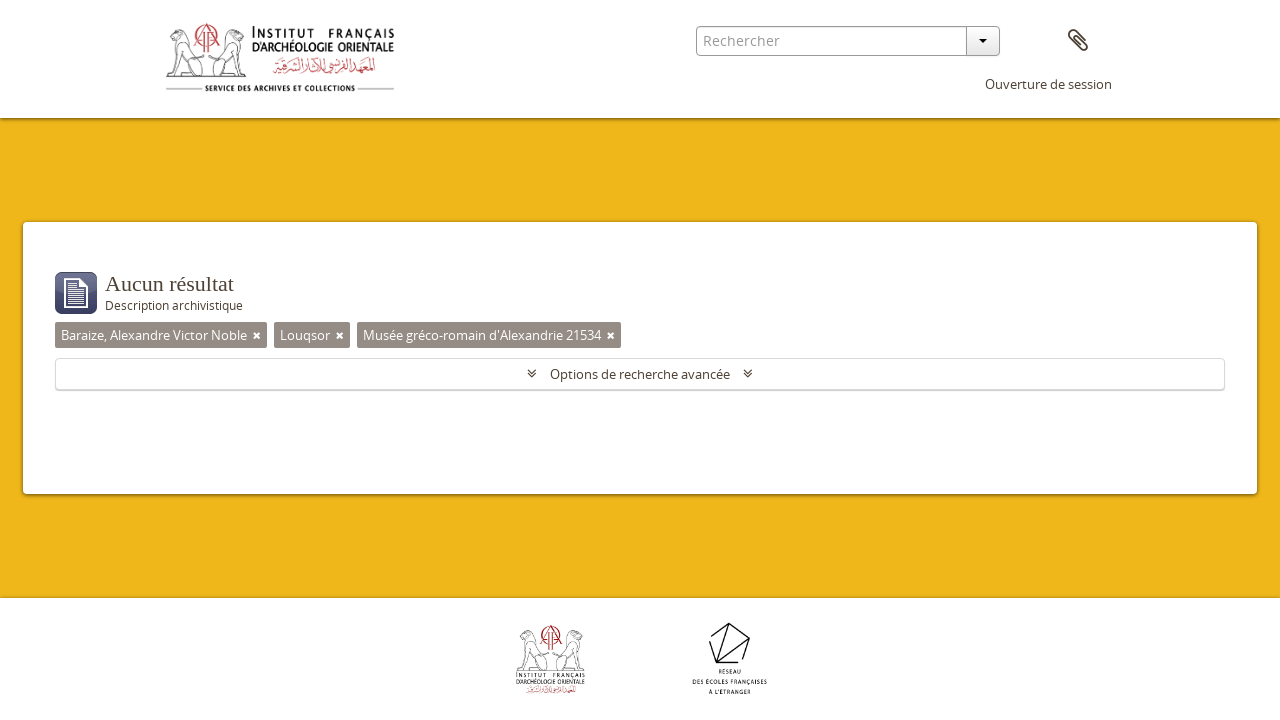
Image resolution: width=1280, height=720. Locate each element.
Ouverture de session (1048, 84)
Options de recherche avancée (640, 374)
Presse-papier (1078, 41)
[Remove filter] (257, 335)
